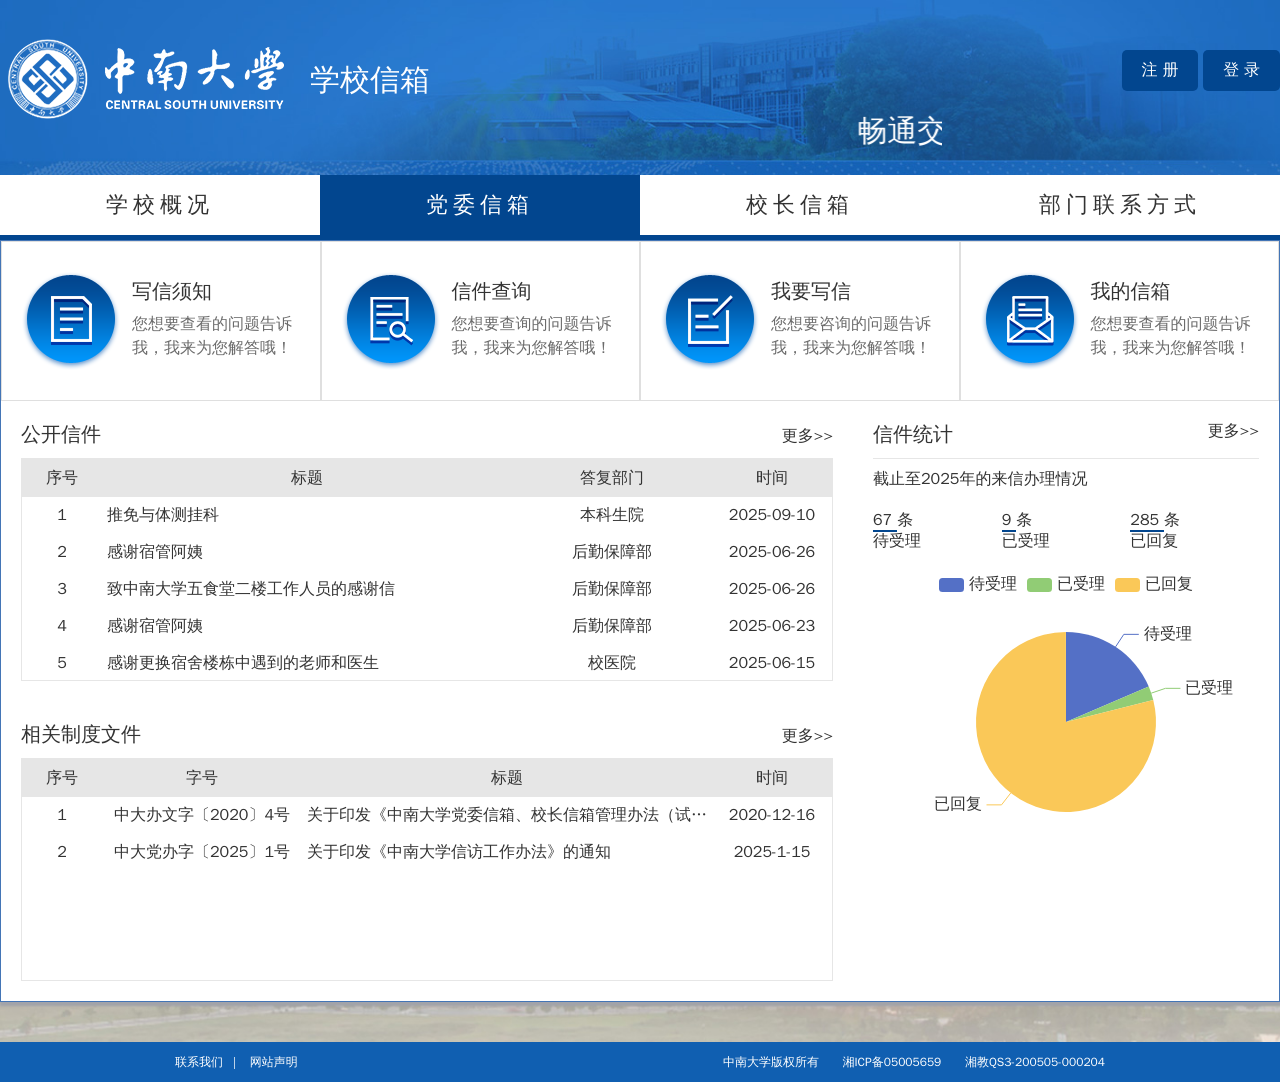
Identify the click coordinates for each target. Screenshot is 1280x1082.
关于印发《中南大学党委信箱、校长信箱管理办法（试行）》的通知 (547, 815)
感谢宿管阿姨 (155, 552)
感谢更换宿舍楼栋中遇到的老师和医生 (243, 663)
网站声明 (274, 1062)
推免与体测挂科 (163, 515)
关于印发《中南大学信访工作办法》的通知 (459, 852)
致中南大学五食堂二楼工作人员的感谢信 (251, 589)
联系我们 (199, 1062)
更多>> (807, 436)
